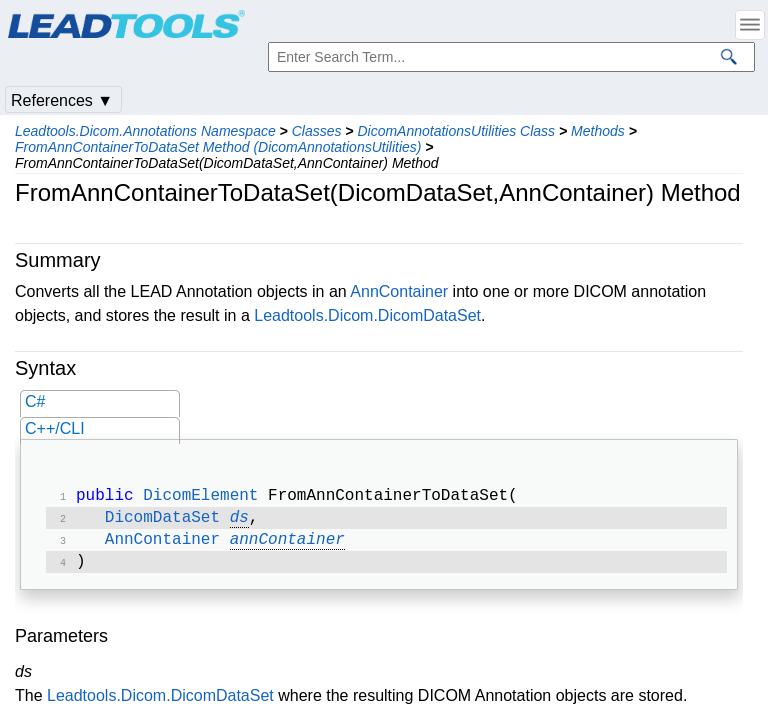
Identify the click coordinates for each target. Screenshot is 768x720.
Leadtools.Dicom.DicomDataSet (367, 315)
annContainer (287, 546)
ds (239, 522)
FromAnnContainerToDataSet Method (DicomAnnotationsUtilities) (218, 147)
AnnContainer (399, 291)
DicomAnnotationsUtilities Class (456, 131)
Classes (317, 131)
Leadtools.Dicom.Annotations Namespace (145, 131)
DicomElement (200, 498)
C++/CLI (55, 428)
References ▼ (62, 100)
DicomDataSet (162, 522)
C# (35, 401)
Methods (598, 131)
